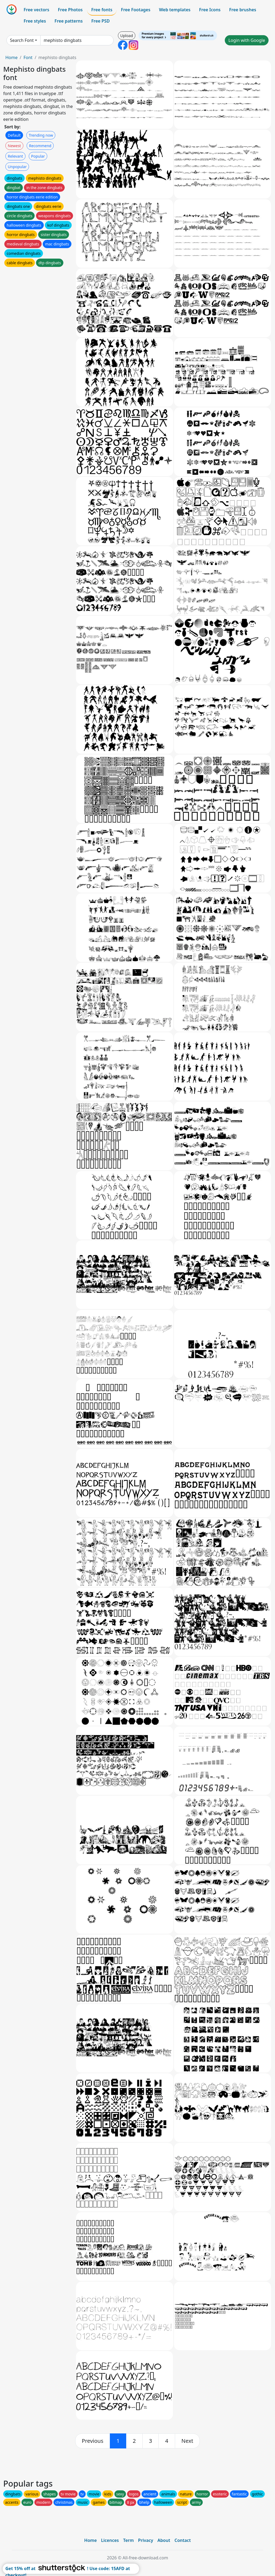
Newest (14, 145)
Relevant (15, 156)
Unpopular (17, 166)
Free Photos (70, 10)
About (163, 2540)
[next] (187, 2440)
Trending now (41, 135)
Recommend (40, 145)
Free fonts (102, 10)
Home (11, 57)
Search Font (22, 40)
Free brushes (242, 10)
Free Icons (209, 10)
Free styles (35, 21)
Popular (38, 156)
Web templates (174, 10)
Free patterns (69, 21)
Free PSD (100, 21)
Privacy (145, 2540)
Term (128, 2540)
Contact (183, 2540)
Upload (126, 35)
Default (14, 135)
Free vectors (36, 10)
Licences (110, 2540)
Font (27, 57)
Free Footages (135, 10)
